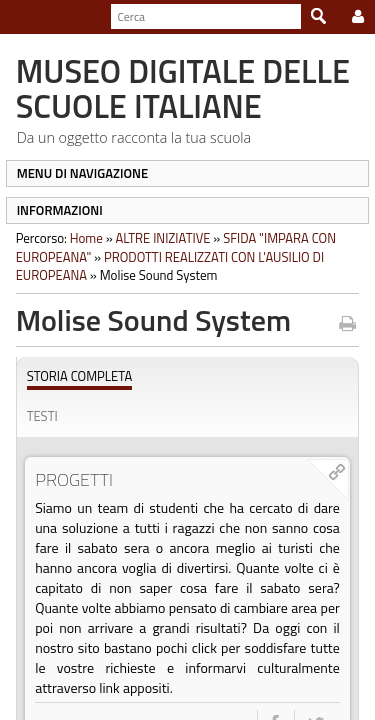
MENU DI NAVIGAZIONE (77, 173)
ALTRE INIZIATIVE (157, 238)
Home (80, 238)
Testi (36, 416)
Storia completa (74, 376)
